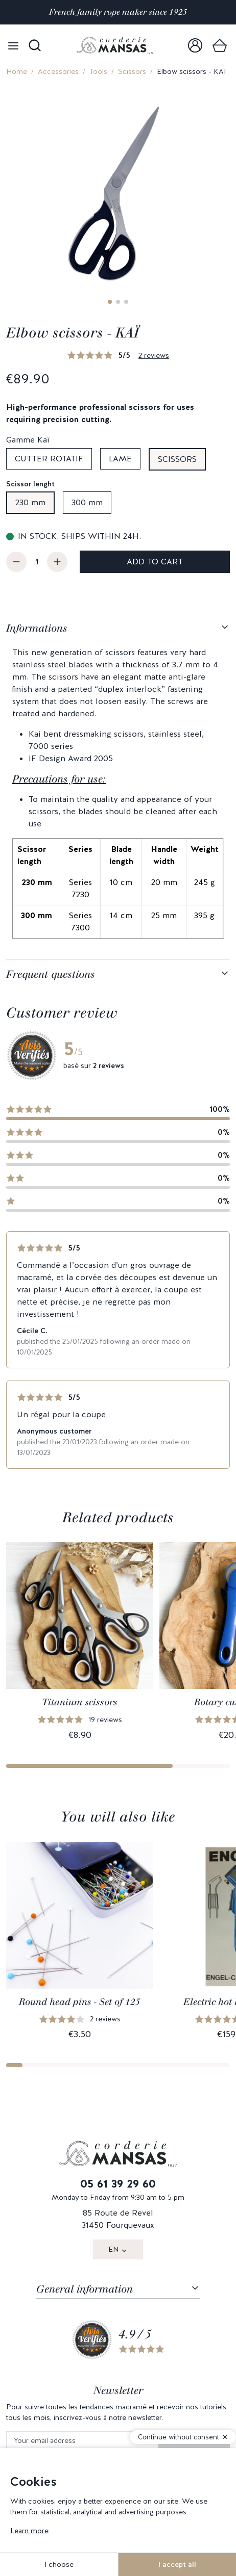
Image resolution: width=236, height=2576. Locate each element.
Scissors (132, 71)
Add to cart (155, 561)
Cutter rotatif (49, 458)
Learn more (29, 2530)
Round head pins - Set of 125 (79, 2002)
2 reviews (153, 355)
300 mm (87, 502)
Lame (120, 458)
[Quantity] (36, 562)
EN (113, 2249)
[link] (195, 45)
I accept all (177, 2564)
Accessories (58, 71)
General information (84, 2289)
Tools (98, 71)
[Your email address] (80, 2441)
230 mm (30, 502)
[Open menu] (13, 45)
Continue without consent (178, 2437)
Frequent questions (50, 974)
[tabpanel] (118, 787)
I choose (59, 2564)
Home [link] (16, 71)
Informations (36, 628)
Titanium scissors (79, 1702)
